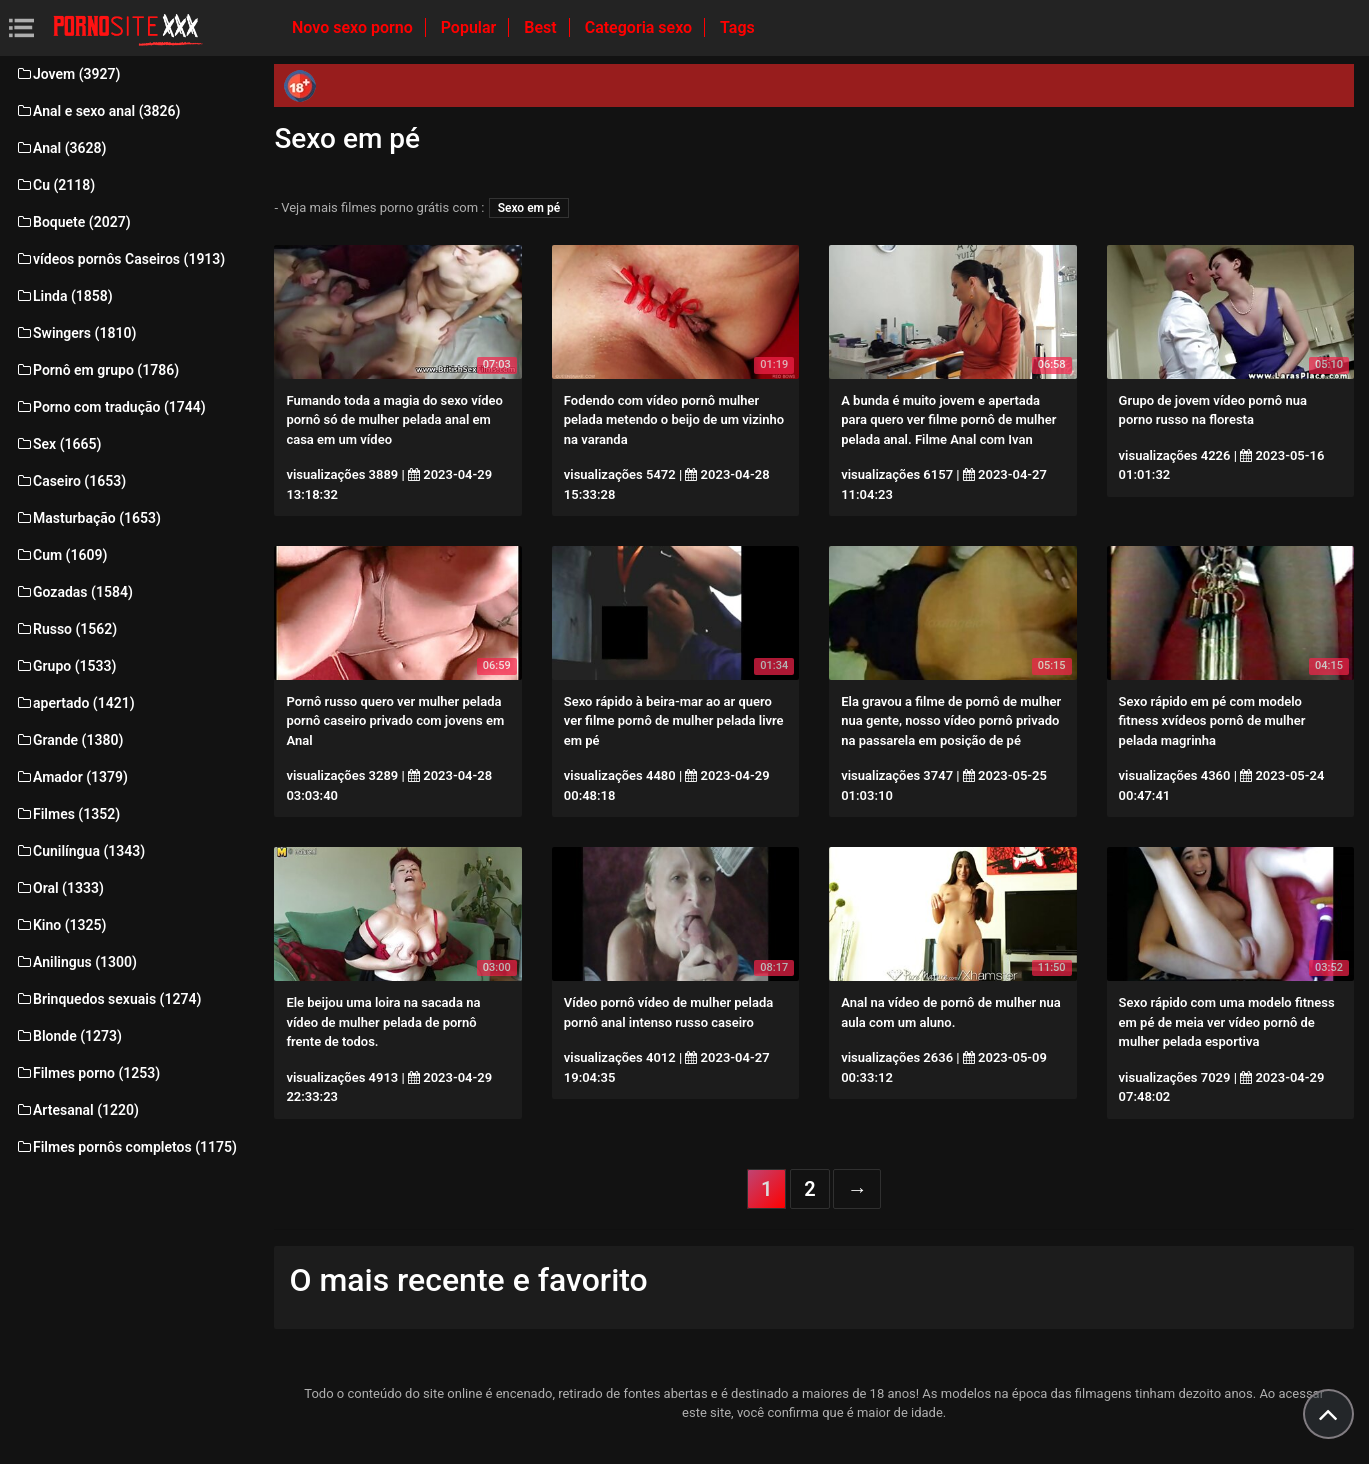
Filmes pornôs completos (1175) (126, 1147)
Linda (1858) (64, 296)
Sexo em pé (529, 208)
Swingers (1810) (75, 333)
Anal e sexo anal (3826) (97, 111)
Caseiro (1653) (70, 481)
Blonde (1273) (68, 1036)
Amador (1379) (71, 777)
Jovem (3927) (68, 74)
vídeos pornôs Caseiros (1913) (120, 259)
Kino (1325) (61, 925)
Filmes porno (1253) (87, 1073)
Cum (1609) (61, 555)
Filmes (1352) (67, 814)
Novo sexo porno (354, 27)
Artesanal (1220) (77, 1110)
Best (542, 27)
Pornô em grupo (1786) (97, 370)
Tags (737, 27)
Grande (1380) (69, 740)
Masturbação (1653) (88, 518)
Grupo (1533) (65, 666)
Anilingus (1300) (76, 962)
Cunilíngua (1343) (80, 851)
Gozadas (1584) (74, 592)
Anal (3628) (60, 148)
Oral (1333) (59, 888)
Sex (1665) (58, 444)
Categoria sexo (640, 27)
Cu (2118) (55, 185)
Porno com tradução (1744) (110, 407)
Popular (471, 27)
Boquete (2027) (73, 222)
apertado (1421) (75, 703)
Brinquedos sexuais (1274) (108, 999)
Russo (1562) (66, 629)
